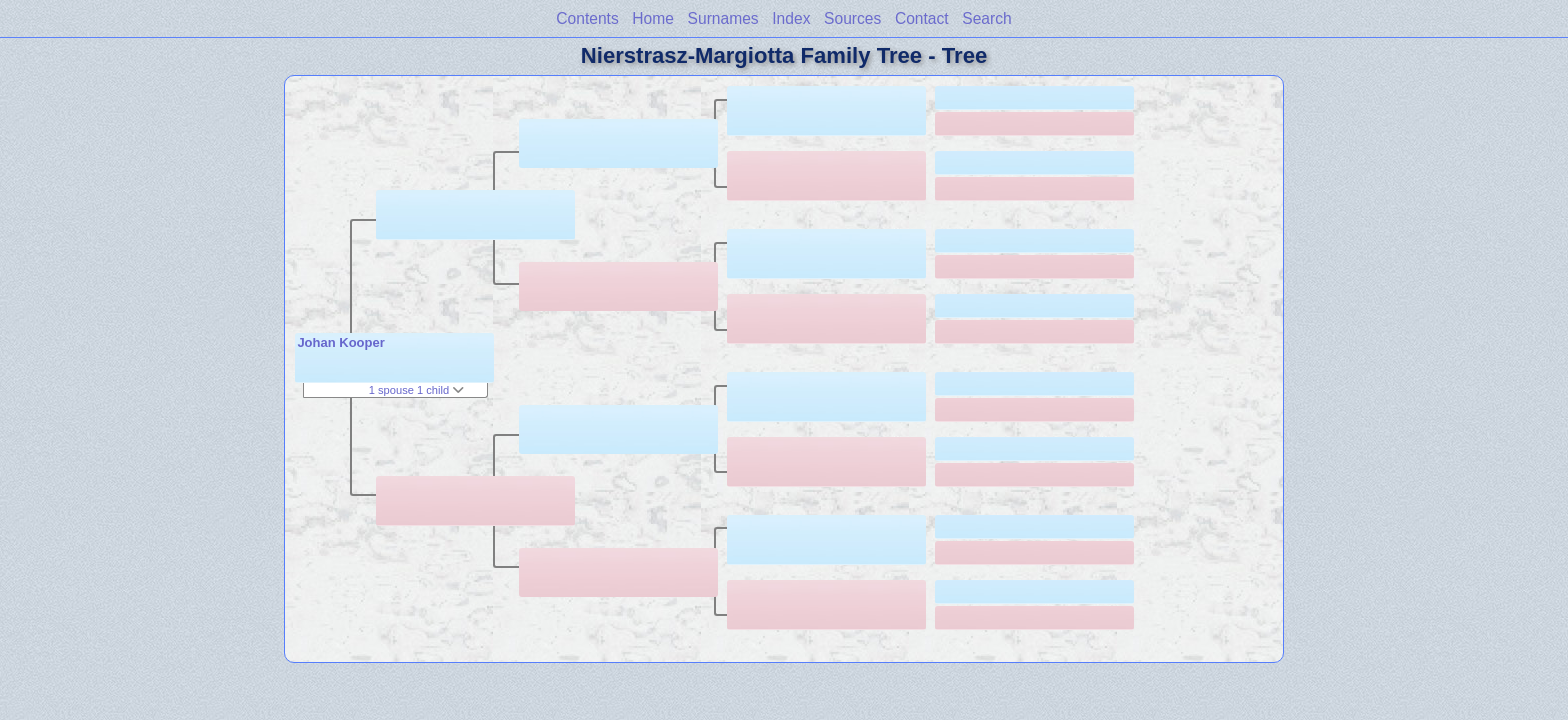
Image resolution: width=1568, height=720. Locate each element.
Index (791, 18)
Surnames (723, 18)
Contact (922, 18)
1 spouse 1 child (417, 390)
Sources (852, 18)
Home (653, 18)
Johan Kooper (340, 342)
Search (986, 18)
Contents (587, 18)
